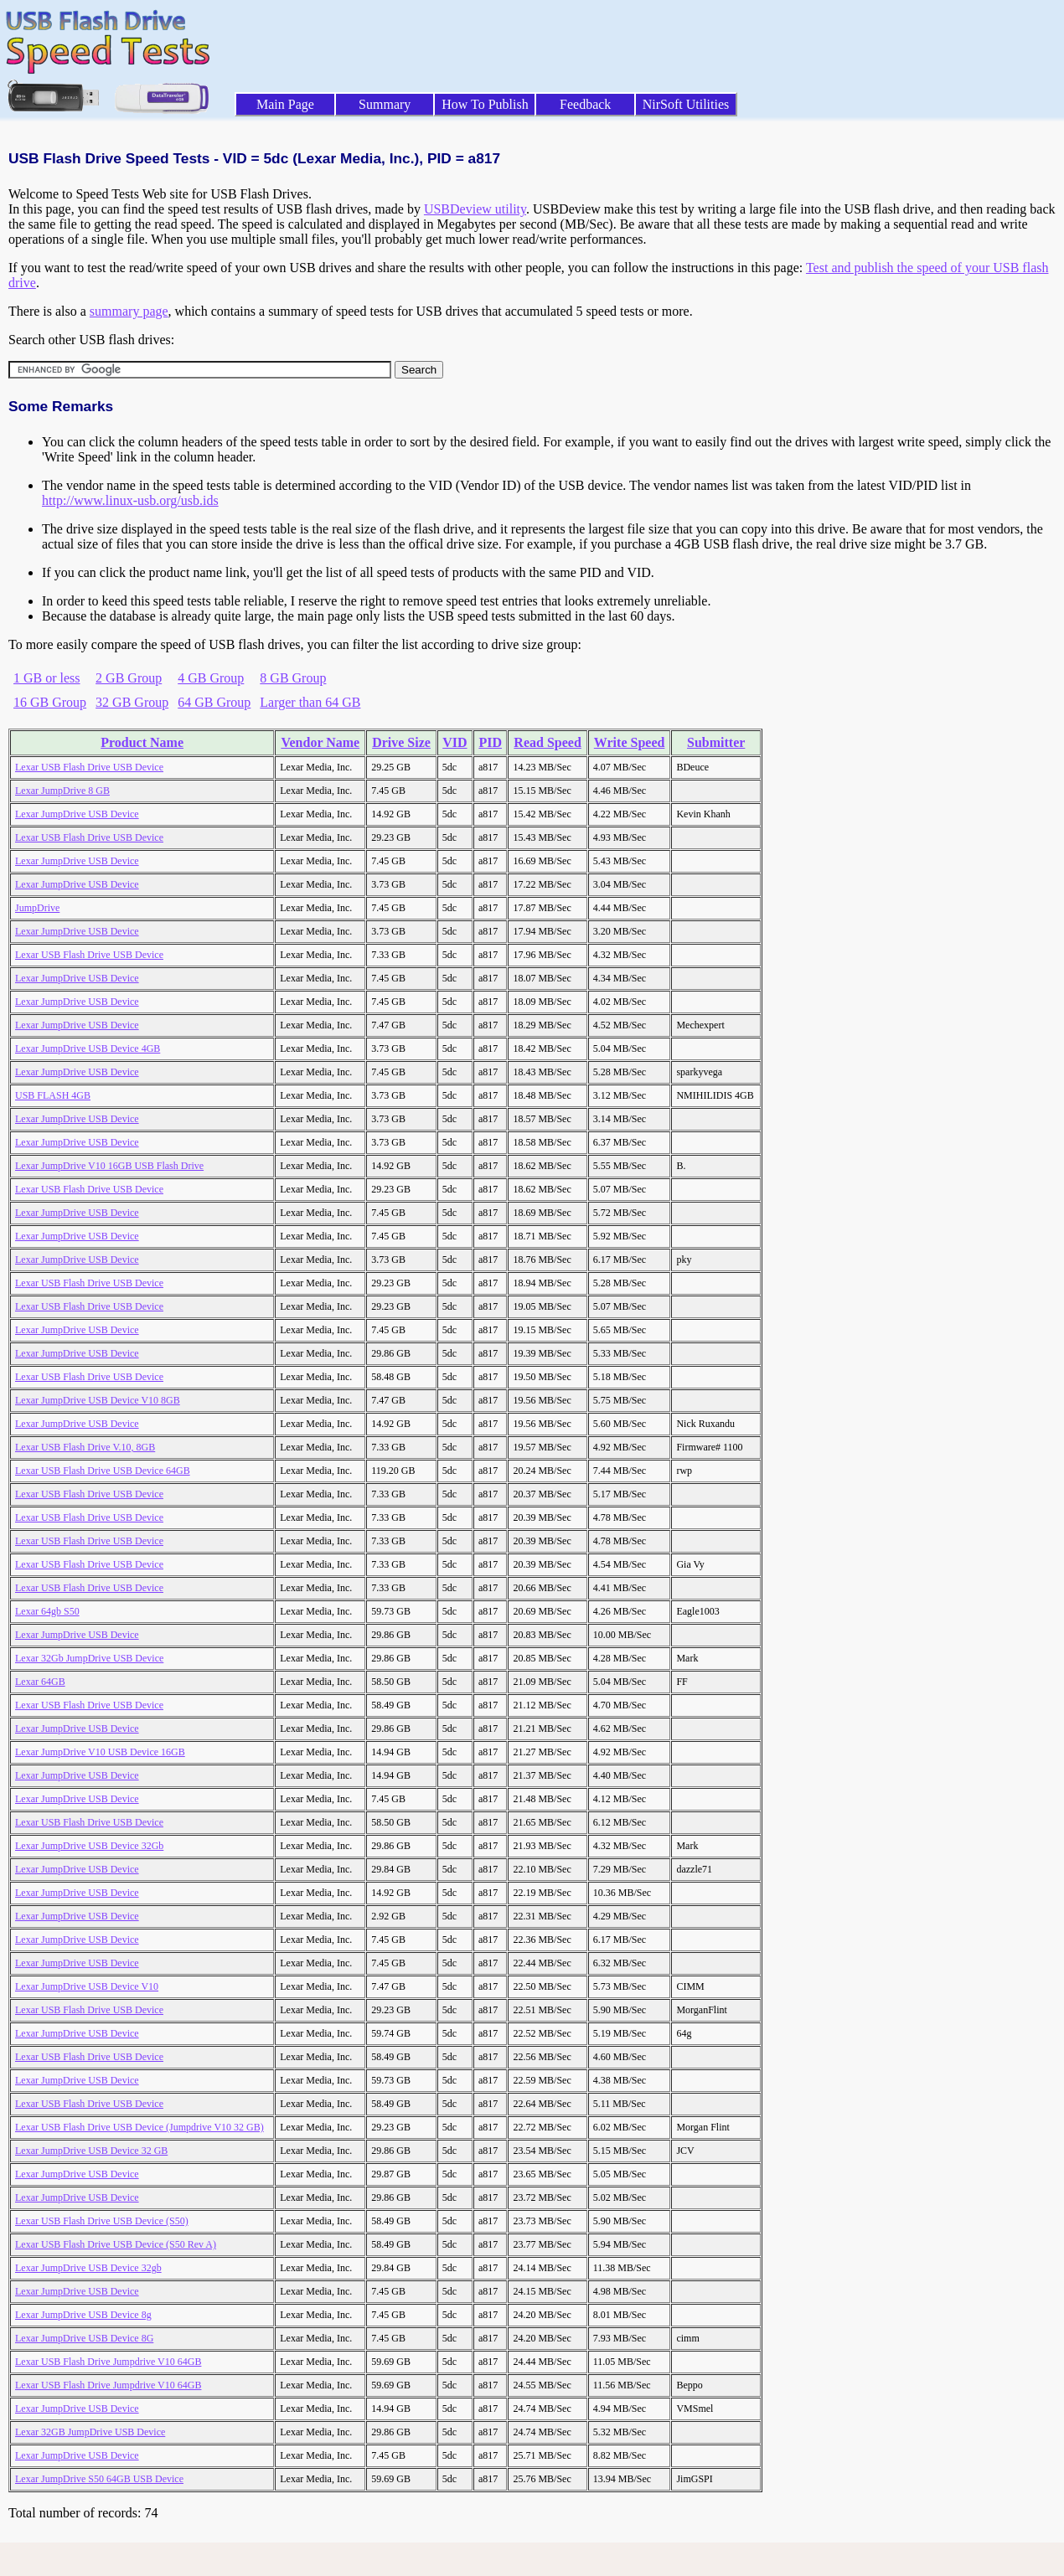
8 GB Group (293, 678)
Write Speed (629, 742)
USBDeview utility (475, 209)
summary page (129, 311)
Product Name (142, 742)
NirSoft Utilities (686, 104)
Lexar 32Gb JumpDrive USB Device (89, 1658)
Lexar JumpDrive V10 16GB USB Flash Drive (109, 1166)
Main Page (285, 104)
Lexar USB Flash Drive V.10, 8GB (85, 1447)
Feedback (585, 104)
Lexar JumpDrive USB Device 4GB (87, 1048)
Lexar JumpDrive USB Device (77, 814)
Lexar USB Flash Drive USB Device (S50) (102, 2221)
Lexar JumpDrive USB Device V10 (86, 1986)
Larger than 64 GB (310, 702)
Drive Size (401, 742)
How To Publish (485, 104)
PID (490, 742)
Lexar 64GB (40, 1681)
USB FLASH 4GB (52, 1095)
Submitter (716, 742)
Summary (385, 104)
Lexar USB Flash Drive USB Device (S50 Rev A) (115, 2244)
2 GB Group (129, 678)
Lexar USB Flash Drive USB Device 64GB (102, 1470)
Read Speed (547, 742)
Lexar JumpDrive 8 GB (62, 790)
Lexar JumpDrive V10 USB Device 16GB (100, 1752)
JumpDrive (37, 908)
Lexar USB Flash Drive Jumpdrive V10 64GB (108, 2361)
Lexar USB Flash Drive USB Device (89, 767)
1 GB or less (46, 678)
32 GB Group (132, 702)
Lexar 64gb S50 (47, 1611)
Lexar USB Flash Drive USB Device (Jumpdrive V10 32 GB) (139, 2127)
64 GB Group (214, 702)
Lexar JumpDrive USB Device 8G (84, 2338)
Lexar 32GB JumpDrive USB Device (90, 2432)
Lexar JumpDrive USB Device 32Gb (89, 1846)
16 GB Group (49, 702)
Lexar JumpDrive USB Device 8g (83, 2315)
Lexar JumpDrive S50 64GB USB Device (99, 2479)
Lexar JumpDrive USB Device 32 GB (91, 2150)
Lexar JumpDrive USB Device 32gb (88, 2268)
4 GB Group (211, 678)
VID (454, 742)
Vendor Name (320, 742)
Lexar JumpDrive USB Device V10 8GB (97, 1400)
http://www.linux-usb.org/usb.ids (130, 500)
